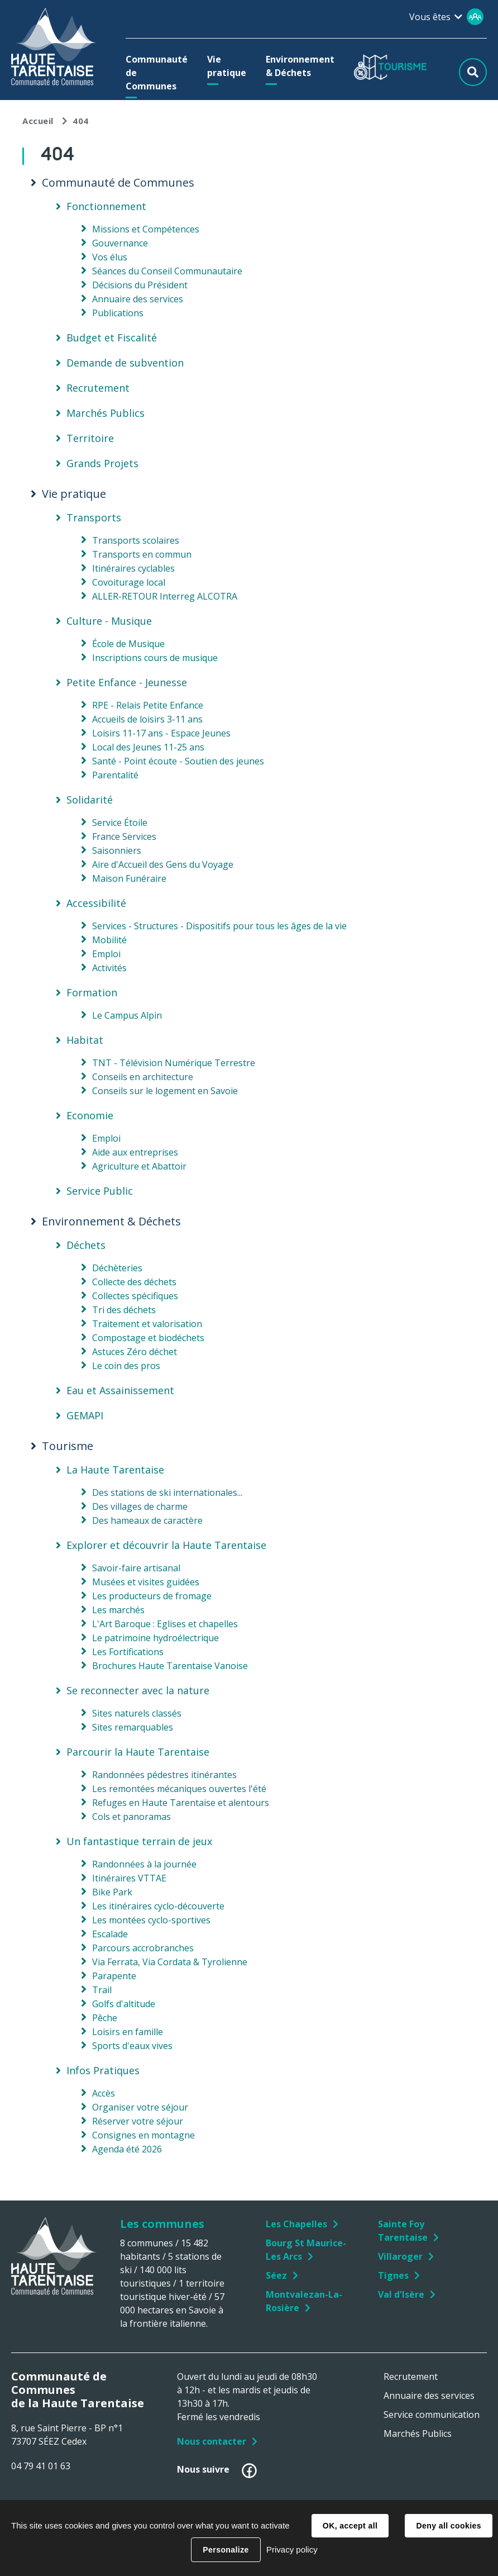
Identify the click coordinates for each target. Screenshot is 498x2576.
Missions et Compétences (145, 229)
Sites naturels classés (136, 1713)
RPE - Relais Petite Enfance (147, 705)
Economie (89, 1115)
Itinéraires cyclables (133, 568)
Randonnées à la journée (144, 1864)
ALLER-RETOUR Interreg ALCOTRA (164, 596)
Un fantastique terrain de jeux (139, 1841)
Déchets (86, 1245)
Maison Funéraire (129, 878)
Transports (93, 517)
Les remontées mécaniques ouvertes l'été (179, 1789)
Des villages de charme (140, 1506)
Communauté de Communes (118, 182)
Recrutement (98, 388)
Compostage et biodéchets (148, 1338)
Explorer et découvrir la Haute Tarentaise (166, 1545)
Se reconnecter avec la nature (137, 1690)
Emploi (106, 954)
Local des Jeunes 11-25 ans (148, 747)
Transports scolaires (135, 540)
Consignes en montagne (143, 2135)
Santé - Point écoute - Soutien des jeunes (178, 761)
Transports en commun (141, 554)
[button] (157, 73)
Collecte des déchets (134, 1282)
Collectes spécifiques (135, 1296)
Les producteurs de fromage (152, 1596)
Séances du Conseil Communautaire (167, 271)
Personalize (225, 2549)
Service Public (99, 1190)
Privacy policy (292, 2549)
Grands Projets (102, 463)
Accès (103, 2093)
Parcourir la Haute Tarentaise (137, 1751)
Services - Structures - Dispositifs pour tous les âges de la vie (219, 926)
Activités (109, 968)
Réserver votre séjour (137, 2121)
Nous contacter (211, 2441)
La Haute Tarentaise (115, 1469)
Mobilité (109, 940)
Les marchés (118, 1610)
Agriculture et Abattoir (139, 1166)
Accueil (38, 120)
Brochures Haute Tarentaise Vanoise (170, 1666)
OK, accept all (350, 2525)
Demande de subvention (125, 362)
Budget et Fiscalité (111, 337)
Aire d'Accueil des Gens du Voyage (162, 864)
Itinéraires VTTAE (129, 1878)
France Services (124, 836)
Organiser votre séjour (140, 2107)
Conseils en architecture (142, 1077)
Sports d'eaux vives (132, 2046)
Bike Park (112, 1892)
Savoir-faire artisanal (136, 1568)
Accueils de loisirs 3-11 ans (147, 719)
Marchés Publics (105, 413)
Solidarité (89, 799)
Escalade (110, 1934)
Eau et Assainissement (120, 1390)
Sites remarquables (132, 1727)
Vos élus (109, 257)
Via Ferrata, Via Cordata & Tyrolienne (169, 1962)
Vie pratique (74, 494)
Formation (91, 992)
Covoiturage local (128, 582)
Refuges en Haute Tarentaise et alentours (180, 1802)
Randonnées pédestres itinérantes (164, 1775)
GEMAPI (84, 1415)
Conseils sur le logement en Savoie (165, 1091)
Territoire (90, 438)
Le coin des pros (126, 1366)
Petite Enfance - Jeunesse (126, 682)
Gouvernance (120, 243)
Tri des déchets (124, 1310)
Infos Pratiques (103, 2070)
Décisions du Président (140, 285)
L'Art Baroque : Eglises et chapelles (165, 1624)
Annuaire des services (137, 299)
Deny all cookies (448, 2525)
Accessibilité (96, 903)
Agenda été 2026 (127, 2149)
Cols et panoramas (131, 1816)
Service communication (432, 2414)
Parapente (114, 1976)
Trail (102, 1990)
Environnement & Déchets (111, 1221)
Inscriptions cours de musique (155, 658)
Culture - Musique (109, 621)
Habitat (84, 1040)
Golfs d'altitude (123, 2004)
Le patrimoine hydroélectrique (155, 1638)
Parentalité (115, 775)
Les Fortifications (128, 1652)
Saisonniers (116, 850)
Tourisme (67, 1446)
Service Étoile (119, 822)
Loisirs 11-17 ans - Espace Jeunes (161, 733)
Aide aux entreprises (135, 1152)
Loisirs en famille (127, 2032)
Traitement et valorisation (147, 1324)
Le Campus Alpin (127, 1015)
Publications (117, 313)
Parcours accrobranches (143, 1948)
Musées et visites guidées (145, 1582)
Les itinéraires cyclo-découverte (158, 1906)
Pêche (104, 2018)
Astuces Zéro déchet (134, 1352)
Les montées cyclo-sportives (151, 1920)
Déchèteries (117, 1268)
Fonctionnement (106, 206)
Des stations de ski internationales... (167, 1492)
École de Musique (128, 644)
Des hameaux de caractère (147, 1520)
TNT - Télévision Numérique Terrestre (173, 1063)
